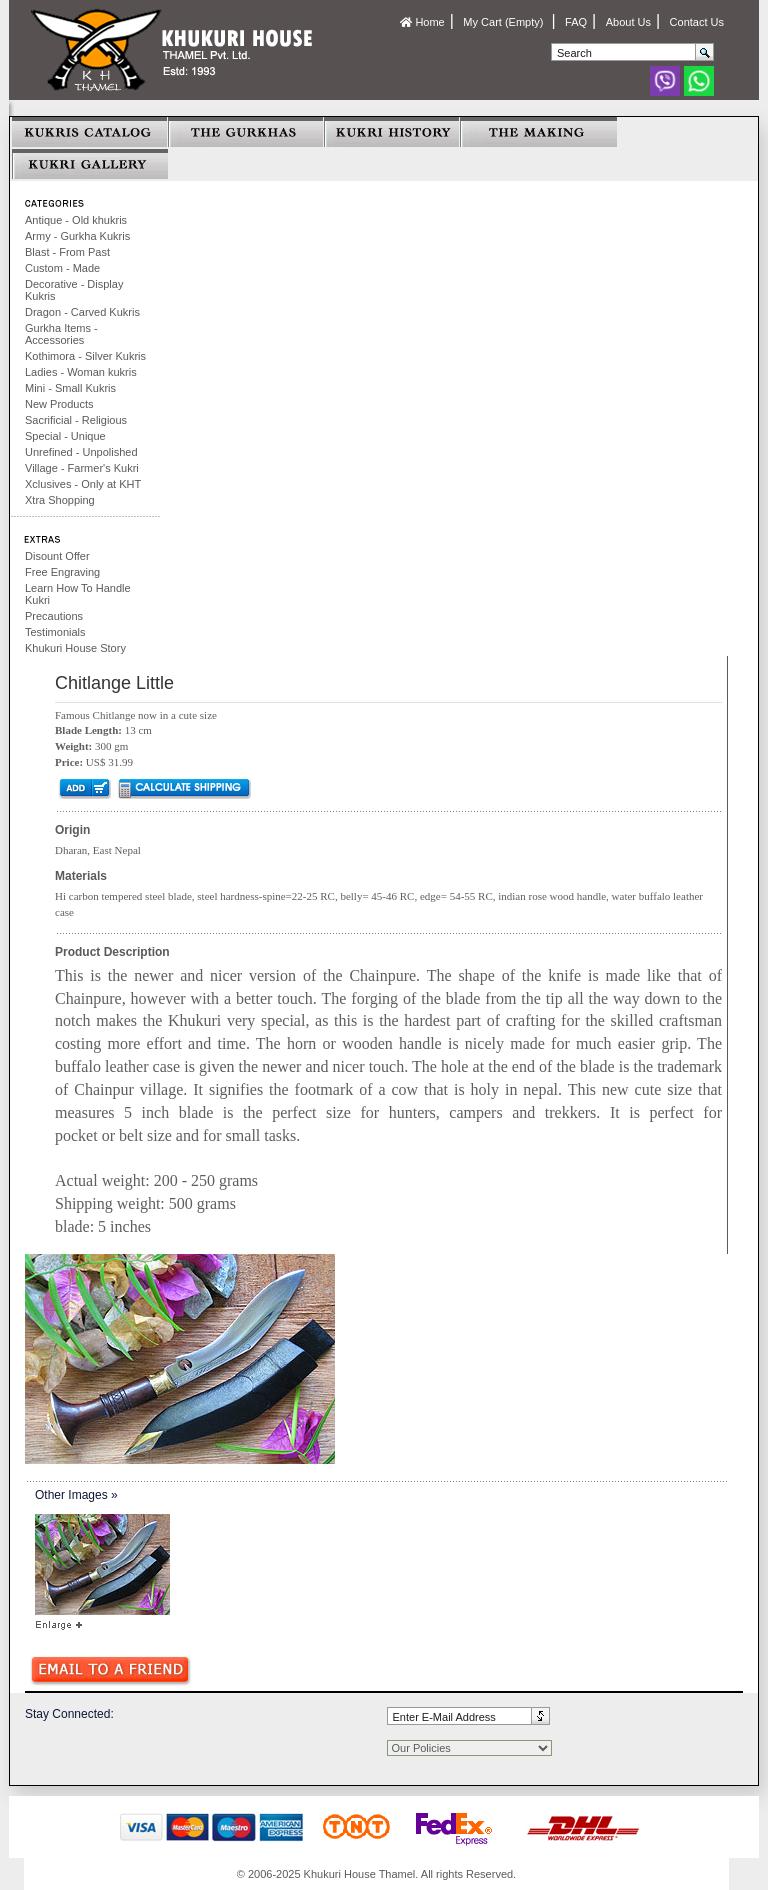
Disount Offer (57, 556)
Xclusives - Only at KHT (83, 484)
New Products (59, 404)
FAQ (576, 22)
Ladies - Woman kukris (81, 372)
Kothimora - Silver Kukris (85, 356)
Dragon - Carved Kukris (82, 312)
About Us (628, 22)
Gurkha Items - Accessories (61, 334)
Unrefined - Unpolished (81, 452)
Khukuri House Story (75, 648)
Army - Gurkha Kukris (77, 236)
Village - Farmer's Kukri (82, 468)
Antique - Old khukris (76, 220)
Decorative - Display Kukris (74, 290)
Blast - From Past (67, 252)
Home (422, 22)
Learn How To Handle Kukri (78, 594)
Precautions (54, 616)
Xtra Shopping (60, 500)
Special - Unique (65, 436)
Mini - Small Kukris (70, 388)
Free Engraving (62, 572)
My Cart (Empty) (504, 22)
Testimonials (55, 632)
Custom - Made (62, 268)
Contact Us (697, 22)
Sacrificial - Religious (76, 420)
